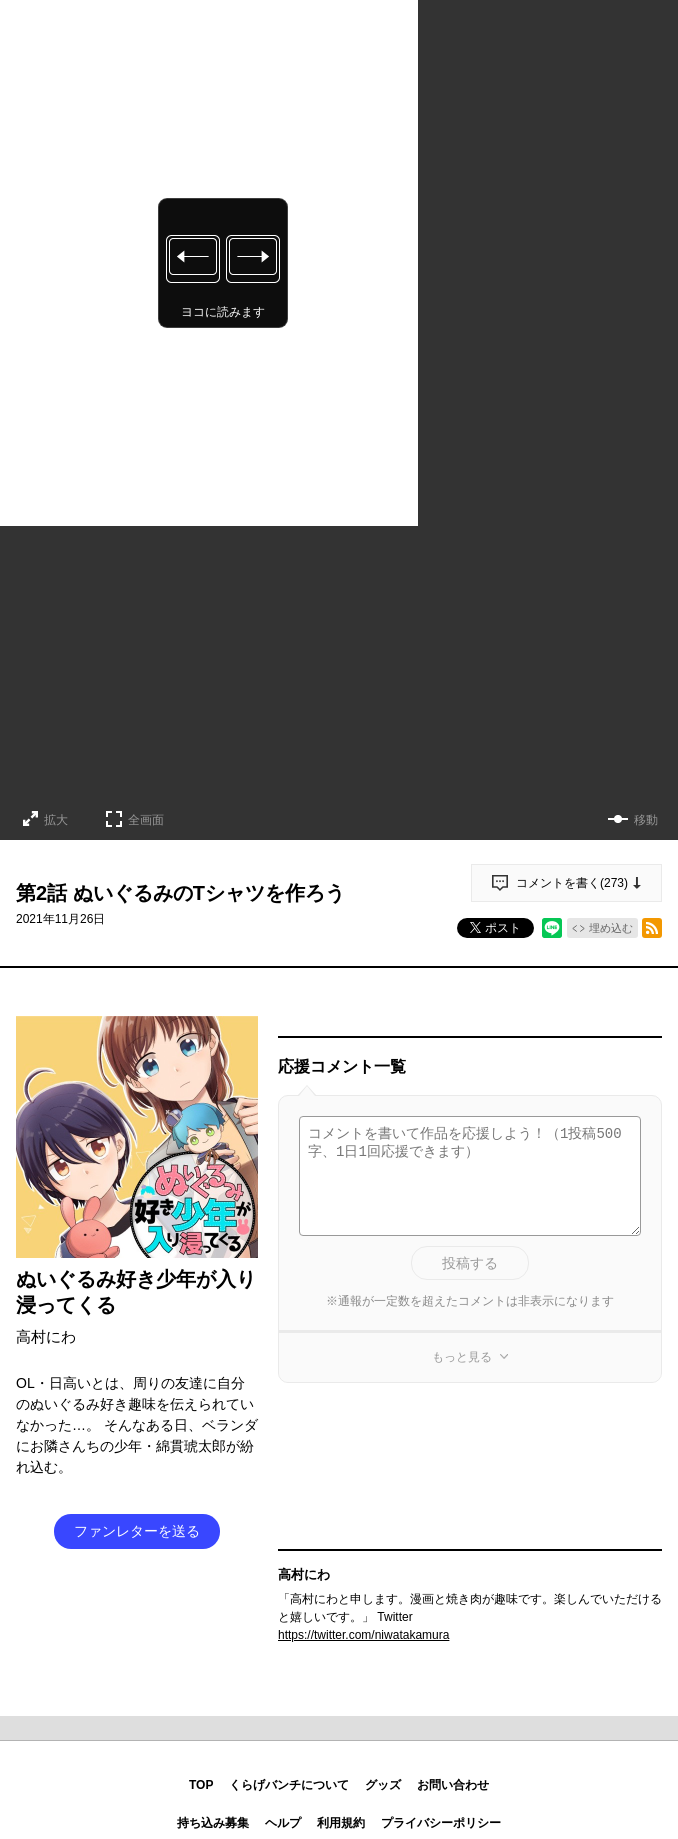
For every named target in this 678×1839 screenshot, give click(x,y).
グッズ (383, 1785)
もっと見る (462, 1357)
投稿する (470, 1263)
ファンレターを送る (137, 1531)
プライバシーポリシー (441, 1823)
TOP (201, 1785)
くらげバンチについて (289, 1785)
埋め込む (611, 928)
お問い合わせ (453, 1785)
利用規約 (341, 1823)
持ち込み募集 (213, 1823)
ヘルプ (283, 1823)
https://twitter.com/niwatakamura (363, 1635)
